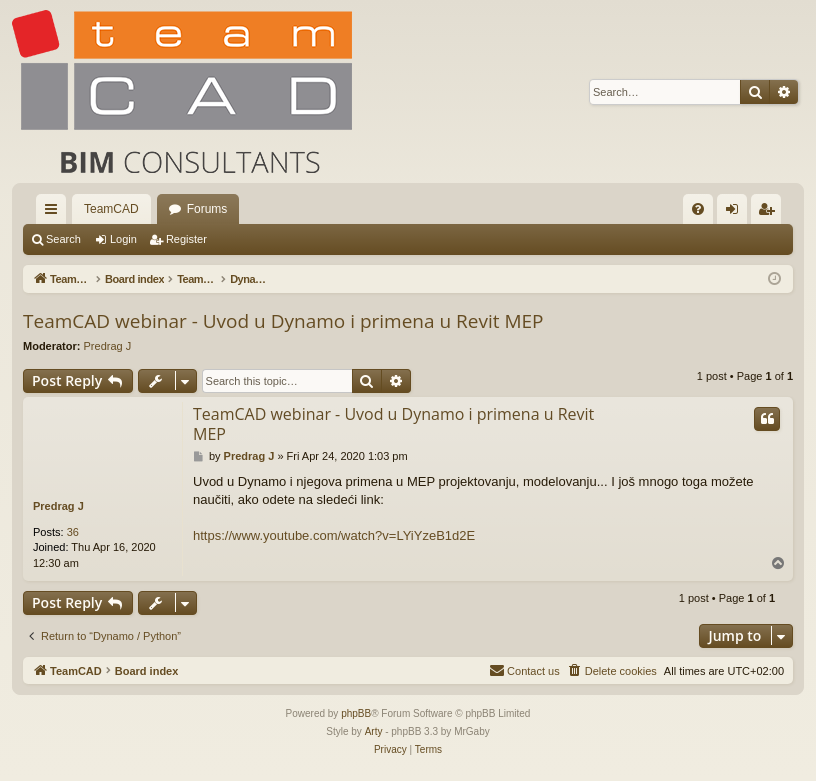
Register (186, 239)
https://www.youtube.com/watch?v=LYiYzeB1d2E (334, 535)
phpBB (356, 713)
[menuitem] (698, 209)
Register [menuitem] (770, 213)
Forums (207, 209)
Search (63, 239)
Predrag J (108, 346)
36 (73, 532)
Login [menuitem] (736, 213)
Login (123, 239)
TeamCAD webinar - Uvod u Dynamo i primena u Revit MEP (283, 321)
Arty (374, 731)
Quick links (55, 213)
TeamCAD (111, 209)
